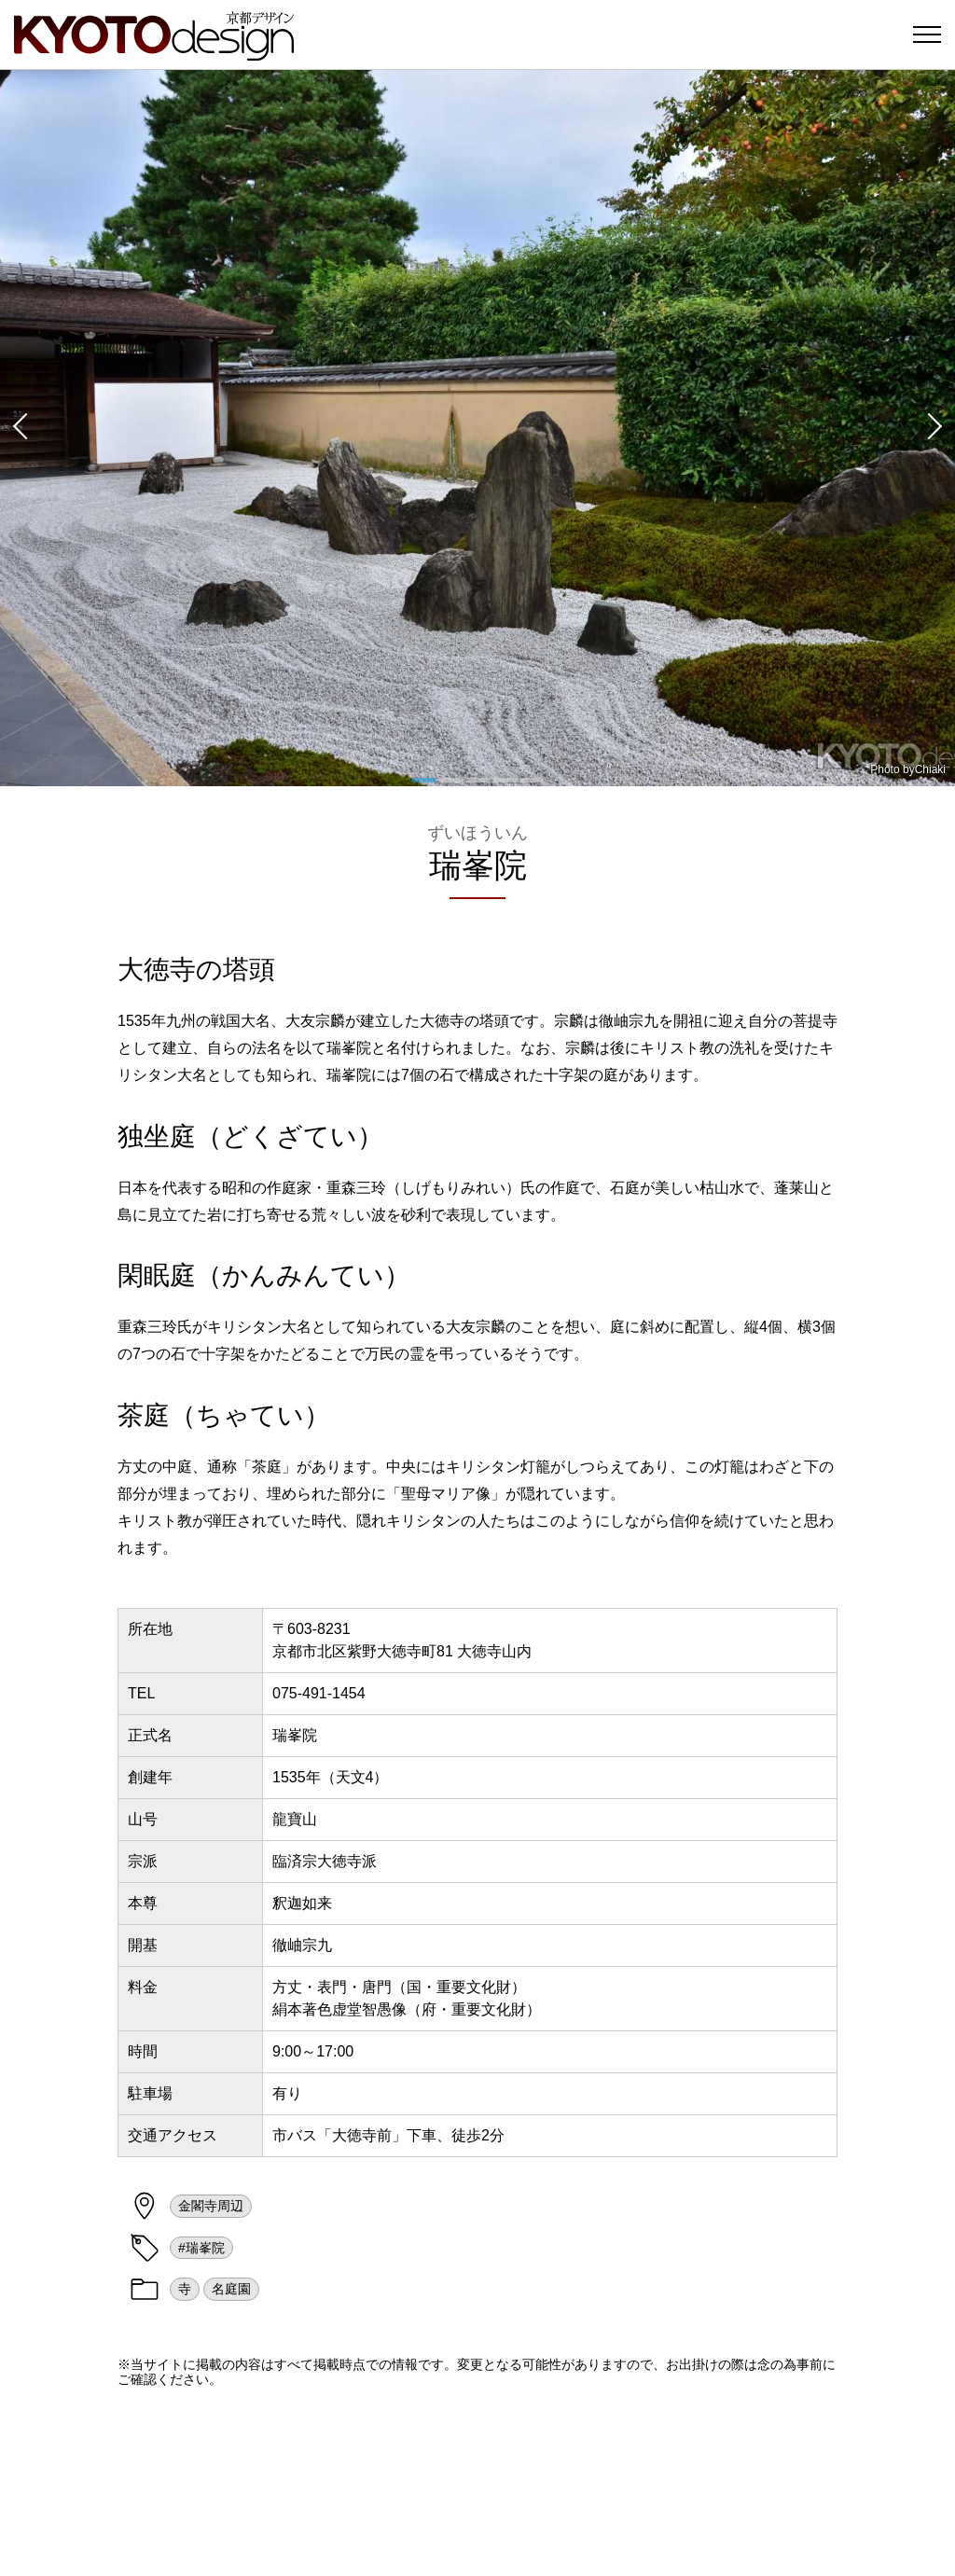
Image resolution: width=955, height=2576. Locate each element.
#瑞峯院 (201, 2247)
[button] (18, 428)
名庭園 (231, 2288)
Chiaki (930, 769)
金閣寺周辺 (210, 2205)
